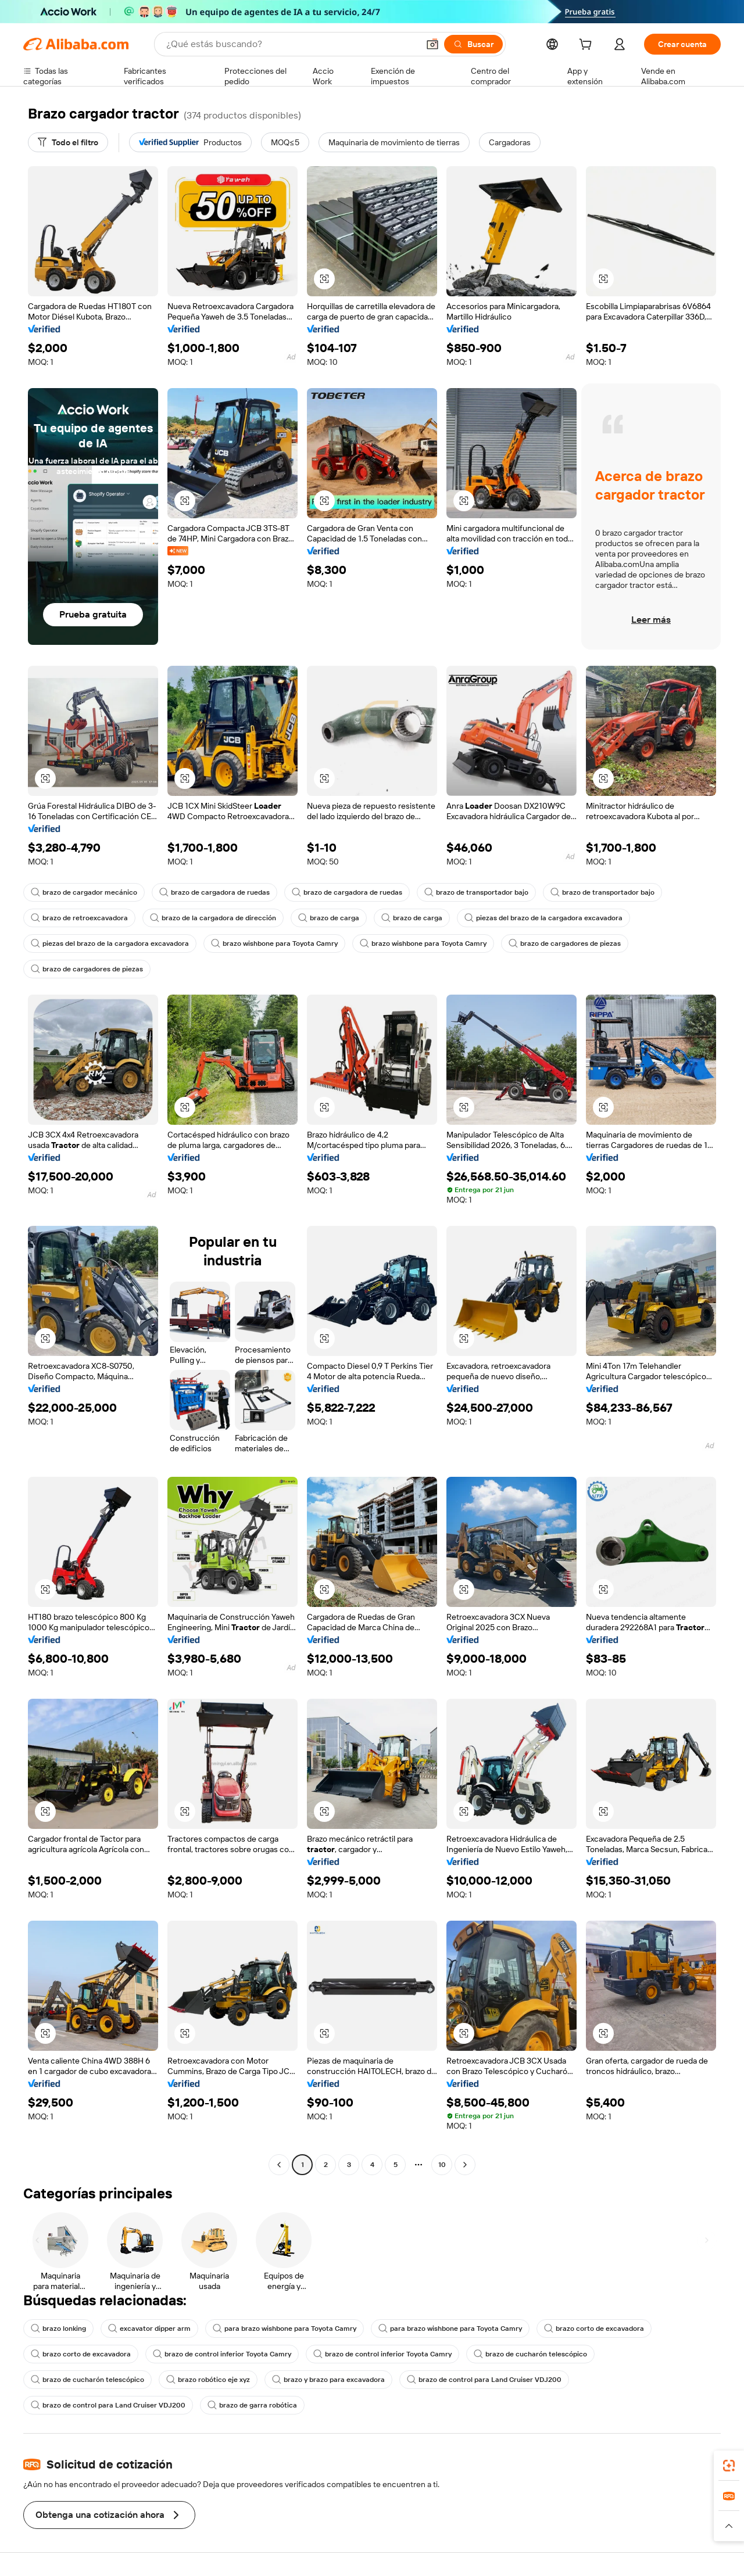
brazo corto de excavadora (594, 2328)
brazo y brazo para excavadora (328, 2379)
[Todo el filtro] (68, 142)
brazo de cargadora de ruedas (214, 892)
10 (442, 2165)
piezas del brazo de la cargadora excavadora (543, 918)
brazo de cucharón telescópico (530, 2354)
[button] (432, 44)
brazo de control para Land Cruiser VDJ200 (484, 2379)
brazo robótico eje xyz (208, 2379)
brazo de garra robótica (252, 2405)
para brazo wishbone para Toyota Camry (284, 2328)
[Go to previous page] (279, 2164)
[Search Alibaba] (291, 44)
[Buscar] (473, 44)
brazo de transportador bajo (476, 892)
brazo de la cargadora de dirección (213, 918)
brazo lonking (58, 2328)
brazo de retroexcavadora (79, 918)
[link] (729, 2466)
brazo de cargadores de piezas (565, 943)
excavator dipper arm (149, 2328)
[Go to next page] (465, 2164)
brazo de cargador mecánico (84, 892)
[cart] (587, 46)
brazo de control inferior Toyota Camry (222, 2354)
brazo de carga (328, 918)
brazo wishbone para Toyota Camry (274, 943)
